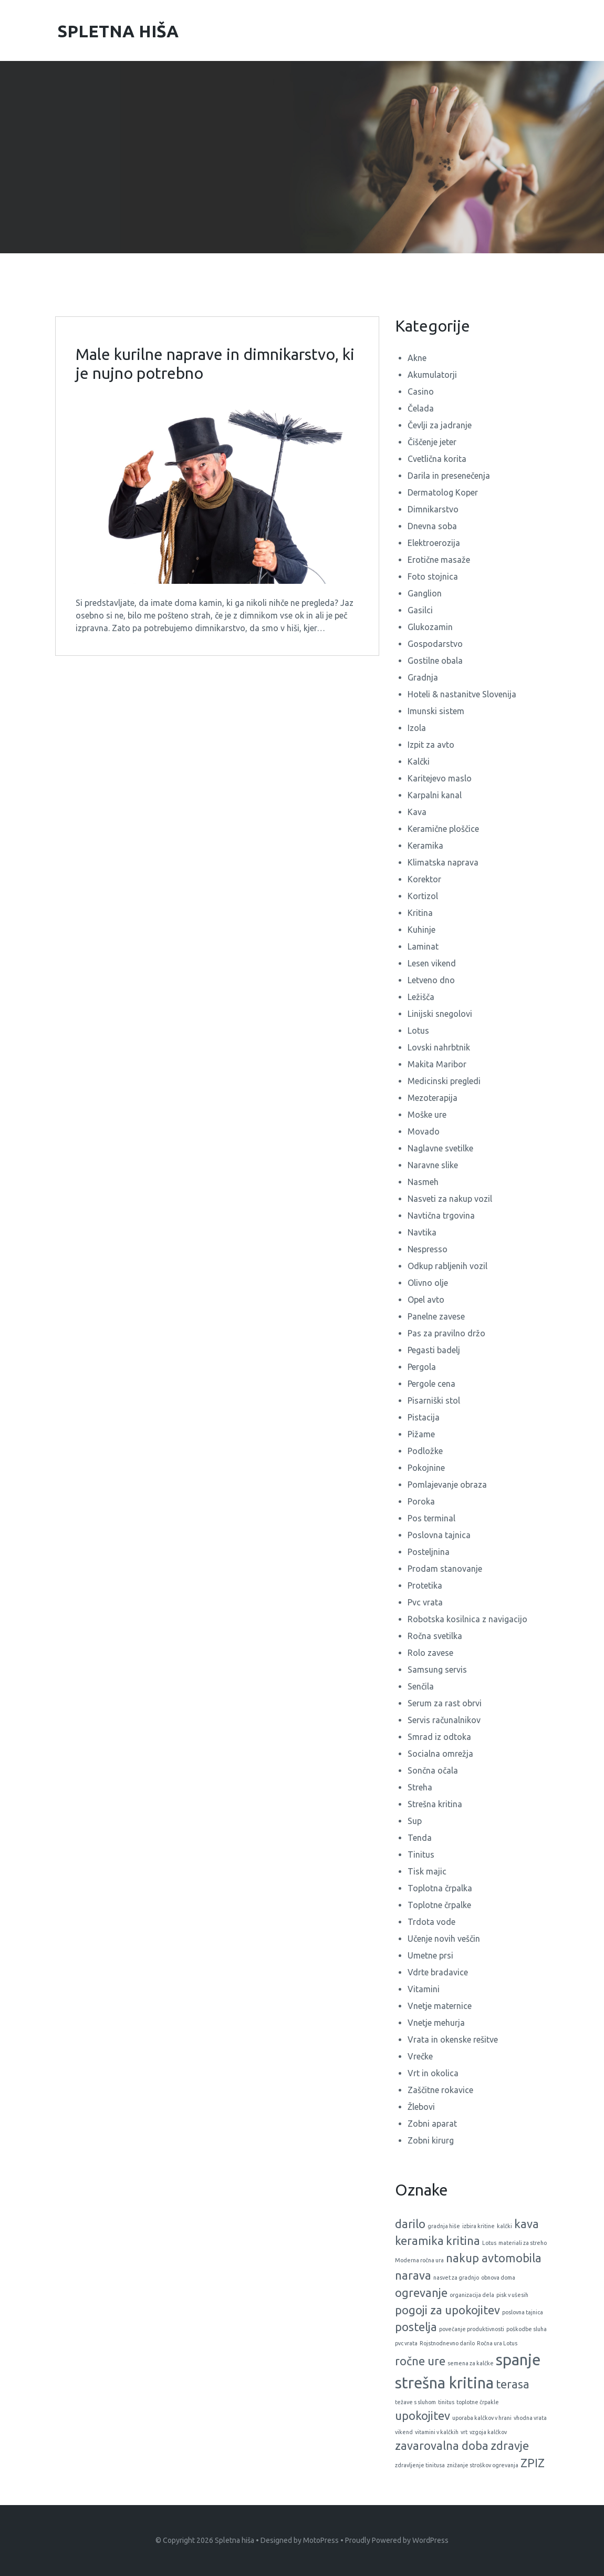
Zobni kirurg (431, 2140)
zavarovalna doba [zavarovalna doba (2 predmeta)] (441, 2445)
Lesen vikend (432, 963)
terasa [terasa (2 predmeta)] (512, 2384)
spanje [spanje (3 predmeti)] (518, 2359)
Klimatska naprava (443, 862)
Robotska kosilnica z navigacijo (467, 1619)
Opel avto (426, 1299)
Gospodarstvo (435, 643)
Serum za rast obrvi (445, 1703)
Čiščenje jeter (432, 442)
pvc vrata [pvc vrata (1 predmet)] (406, 2343)
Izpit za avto (431, 744)
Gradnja (423, 677)
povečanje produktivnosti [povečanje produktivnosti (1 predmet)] (471, 2329)
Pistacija (424, 1417)
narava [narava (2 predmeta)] (413, 2275)
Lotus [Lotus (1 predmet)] (489, 2243)
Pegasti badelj (434, 1350)
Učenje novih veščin (444, 1938)
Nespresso (427, 1249)
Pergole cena (431, 1383)
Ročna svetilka (435, 1636)
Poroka (421, 1501)
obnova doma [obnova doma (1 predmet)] (498, 2277)
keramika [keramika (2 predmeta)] (419, 2240)
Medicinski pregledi (444, 1081)
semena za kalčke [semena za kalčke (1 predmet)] (470, 2363)
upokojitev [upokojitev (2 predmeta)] (422, 2415)
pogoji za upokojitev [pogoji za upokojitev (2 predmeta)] (447, 2310)
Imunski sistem (436, 711)
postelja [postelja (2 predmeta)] (416, 2327)
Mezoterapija (432, 1097)
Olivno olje (428, 1282)
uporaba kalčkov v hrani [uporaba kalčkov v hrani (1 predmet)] (482, 2418)
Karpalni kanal (435, 795)
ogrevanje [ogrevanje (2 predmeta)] (421, 2292)
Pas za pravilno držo (446, 1333)
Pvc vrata (425, 1602)
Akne (417, 358)
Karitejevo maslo (440, 778)
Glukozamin (430, 627)
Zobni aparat (432, 2123)
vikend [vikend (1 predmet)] (404, 2432)
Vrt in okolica (433, 2073)
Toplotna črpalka (440, 1888)
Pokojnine (426, 1467)
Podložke (425, 1451)
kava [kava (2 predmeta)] (526, 2224)
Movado (424, 1131)
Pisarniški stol (434, 1400)
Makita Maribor (437, 1064)
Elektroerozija (434, 543)
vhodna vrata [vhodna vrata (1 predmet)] (530, 2418)
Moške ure (427, 1114)
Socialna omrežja (440, 1753)
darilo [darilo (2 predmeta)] (410, 2224)
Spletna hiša (234, 2540)
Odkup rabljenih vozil (447, 1266)
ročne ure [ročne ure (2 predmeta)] (420, 2361)
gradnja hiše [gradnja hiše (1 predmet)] (444, 2226)
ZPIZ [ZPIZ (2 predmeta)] (532, 2463)
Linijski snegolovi (440, 1013)
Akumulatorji (432, 374)
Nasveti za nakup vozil (450, 1198)
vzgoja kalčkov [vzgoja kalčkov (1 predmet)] (488, 2432)
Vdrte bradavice (438, 1972)
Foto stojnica (433, 576)
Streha (420, 1787)
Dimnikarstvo (433, 509)
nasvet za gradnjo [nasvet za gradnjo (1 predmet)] (456, 2277)
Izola (417, 728)
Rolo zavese (430, 1652)
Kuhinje (421, 929)
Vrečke (420, 2056)
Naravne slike (433, 1165)
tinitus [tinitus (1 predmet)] (446, 2402)
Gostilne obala (435, 660)
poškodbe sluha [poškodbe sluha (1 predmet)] (526, 2329)
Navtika (422, 1232)
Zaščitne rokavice (440, 2090)
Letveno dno (431, 980)
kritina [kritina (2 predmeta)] (463, 2240)
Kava (417, 812)
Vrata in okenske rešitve (453, 2039)
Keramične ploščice (443, 828)
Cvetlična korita (437, 458)
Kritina (420, 913)
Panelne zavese (436, 1316)
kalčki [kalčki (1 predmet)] (504, 2226)
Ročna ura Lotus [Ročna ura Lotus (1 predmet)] (497, 2343)
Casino (421, 391)
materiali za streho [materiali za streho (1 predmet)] (522, 2243)
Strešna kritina (435, 1804)
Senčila (421, 1686)
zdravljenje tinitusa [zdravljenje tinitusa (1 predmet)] (420, 2465)
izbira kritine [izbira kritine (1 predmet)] (478, 2226)
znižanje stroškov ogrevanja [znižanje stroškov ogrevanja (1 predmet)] (482, 2465)
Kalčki (419, 761)
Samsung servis (437, 1669)
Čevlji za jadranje (440, 425)
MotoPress (321, 2540)
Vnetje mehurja (436, 2022)
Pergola (422, 1367)
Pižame (421, 1434)
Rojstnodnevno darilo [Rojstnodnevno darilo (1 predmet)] (447, 2343)
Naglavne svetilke (440, 1148)
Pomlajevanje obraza (447, 1484)
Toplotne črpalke (439, 1905)
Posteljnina (429, 1552)
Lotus (418, 1030)
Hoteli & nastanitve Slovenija (462, 694)
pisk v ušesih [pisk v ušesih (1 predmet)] (512, 2295)
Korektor (424, 879)
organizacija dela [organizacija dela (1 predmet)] (472, 2295)
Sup (415, 1821)
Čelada (421, 408)
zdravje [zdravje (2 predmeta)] (510, 2445)
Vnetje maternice (440, 2006)
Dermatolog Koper (443, 492)
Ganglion (425, 593)
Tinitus (421, 1854)
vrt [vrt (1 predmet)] (464, 2432)
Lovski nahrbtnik (439, 1047)
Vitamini (424, 1989)
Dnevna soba (432, 526)
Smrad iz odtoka (439, 1737)
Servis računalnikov (444, 1720)
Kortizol (423, 896)
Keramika (425, 845)
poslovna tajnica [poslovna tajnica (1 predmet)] (522, 2312)
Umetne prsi (430, 1955)
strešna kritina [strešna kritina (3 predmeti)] (444, 2383)
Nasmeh (423, 1182)
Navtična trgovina (441, 1215)
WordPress (430, 2540)
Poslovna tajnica (439, 1535)
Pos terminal (431, 1518)
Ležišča (421, 997)
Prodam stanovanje (445, 1568)
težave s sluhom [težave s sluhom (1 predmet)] (415, 2402)
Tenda (420, 1837)
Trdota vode (431, 1921)
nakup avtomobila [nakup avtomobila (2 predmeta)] (493, 2258)
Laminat (423, 946)
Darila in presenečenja (449, 475)
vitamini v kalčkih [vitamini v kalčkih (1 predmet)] (437, 2432)
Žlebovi (421, 2106)
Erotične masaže (439, 559)
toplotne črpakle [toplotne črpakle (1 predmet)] (477, 2402)
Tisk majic (427, 1871)
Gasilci (420, 610)
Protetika (425, 1585)
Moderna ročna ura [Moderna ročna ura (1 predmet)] (419, 2260)
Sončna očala (433, 1770)
